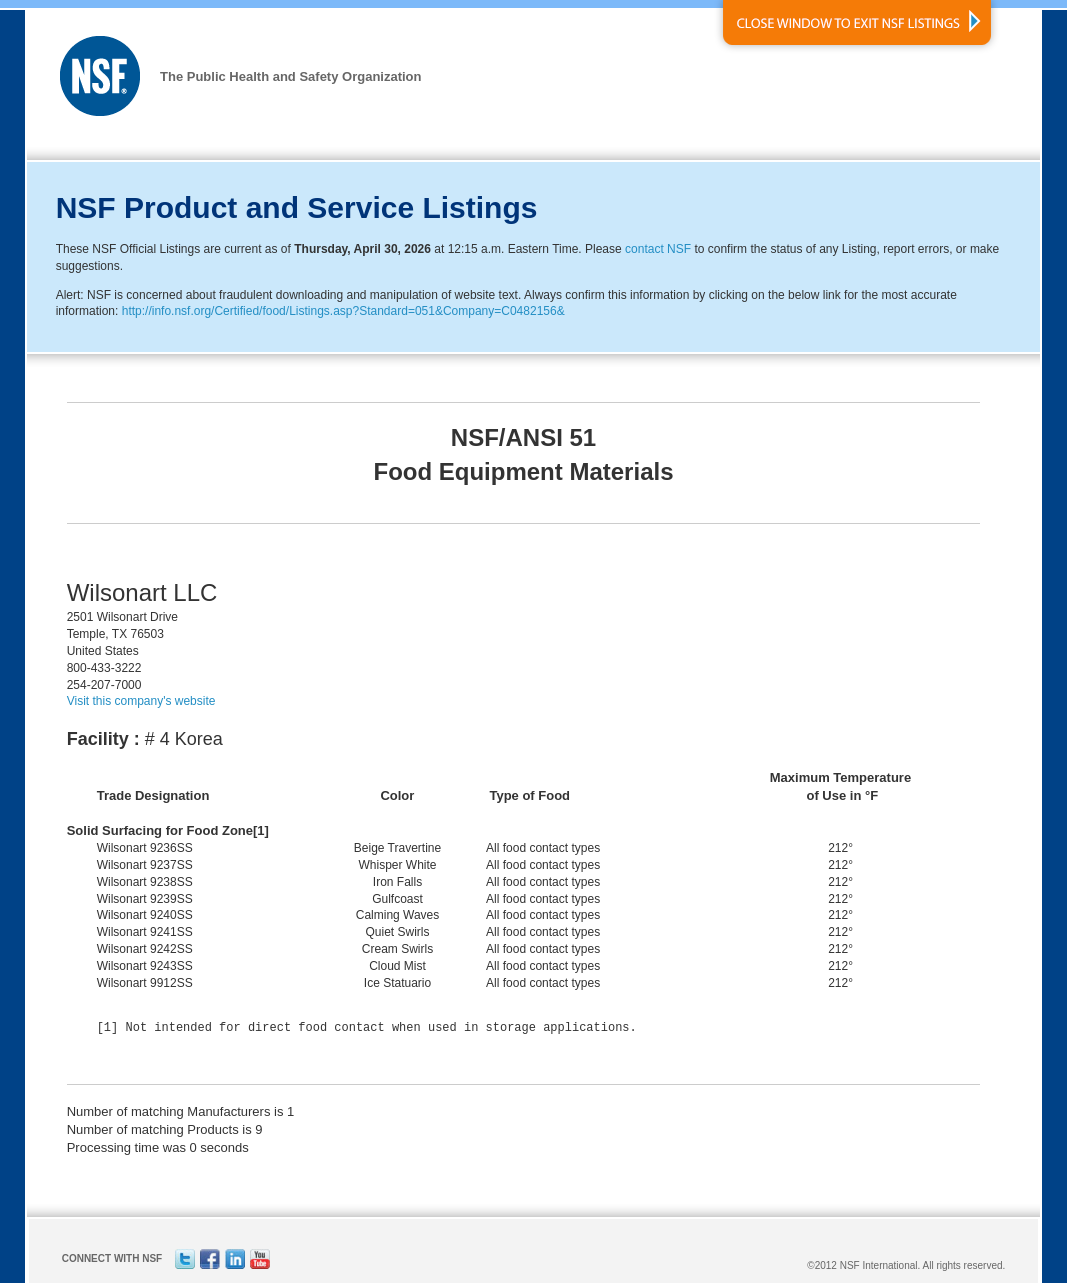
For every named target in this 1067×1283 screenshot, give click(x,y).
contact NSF (658, 249)
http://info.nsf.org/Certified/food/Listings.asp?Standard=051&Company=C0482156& (343, 311)
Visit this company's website (141, 701)
